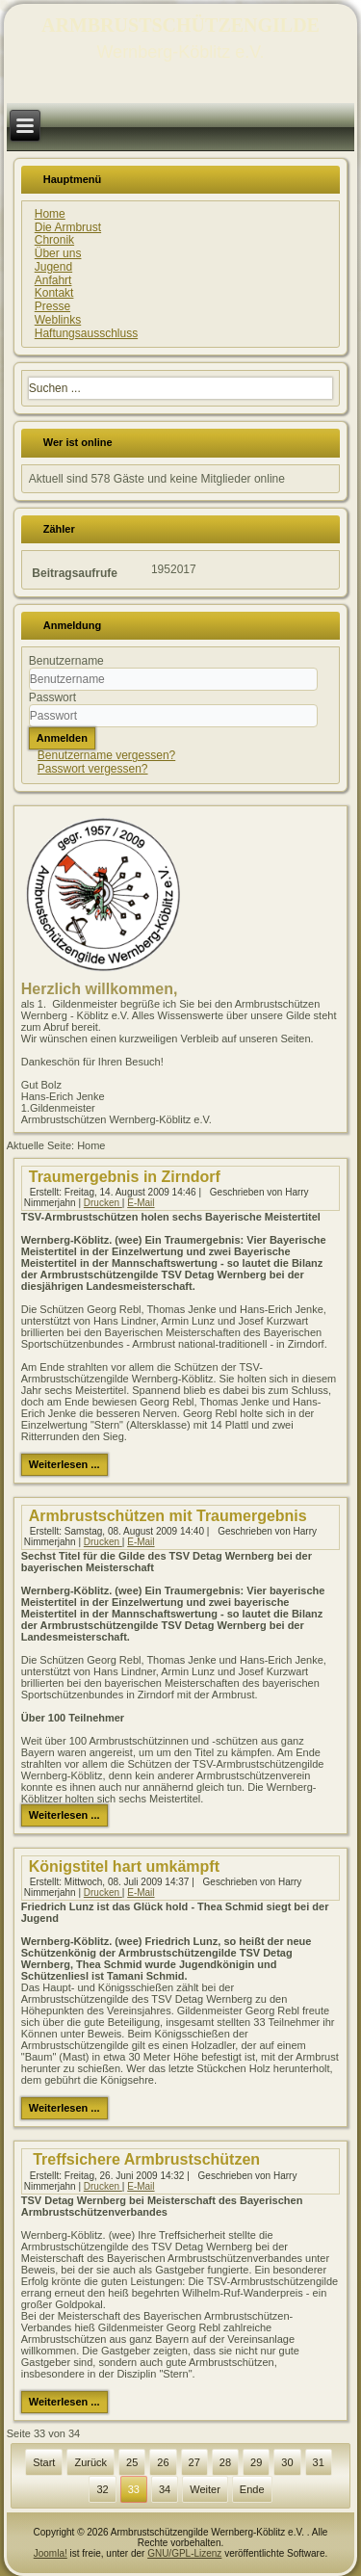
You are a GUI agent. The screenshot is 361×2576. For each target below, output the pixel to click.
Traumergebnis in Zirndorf (124, 1177)
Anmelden (62, 738)
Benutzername (66, 661)
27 (194, 2462)
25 (132, 2462)
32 (102, 2489)
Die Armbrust (68, 227)
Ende (252, 2489)
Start (44, 2462)
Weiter (205, 2489)
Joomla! (50, 2553)
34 (164, 2489)
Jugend (53, 267)
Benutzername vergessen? (106, 755)
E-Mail (140, 1202)
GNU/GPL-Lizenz (184, 2553)
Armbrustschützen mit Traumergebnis (168, 1516)
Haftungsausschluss (86, 333)
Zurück (90, 2462)
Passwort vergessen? (93, 768)
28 (225, 2462)
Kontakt (54, 293)
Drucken (103, 1202)
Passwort (52, 697)
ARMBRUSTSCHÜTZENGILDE (180, 25)
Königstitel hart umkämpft (124, 1866)
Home (50, 214)
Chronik (54, 240)
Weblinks (58, 320)
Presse (52, 306)
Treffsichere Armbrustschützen (144, 2159)
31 (318, 2462)
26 (162, 2462)
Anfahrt (53, 280)
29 (256, 2462)
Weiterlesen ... (64, 1464)
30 (287, 2462)
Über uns (58, 253)
